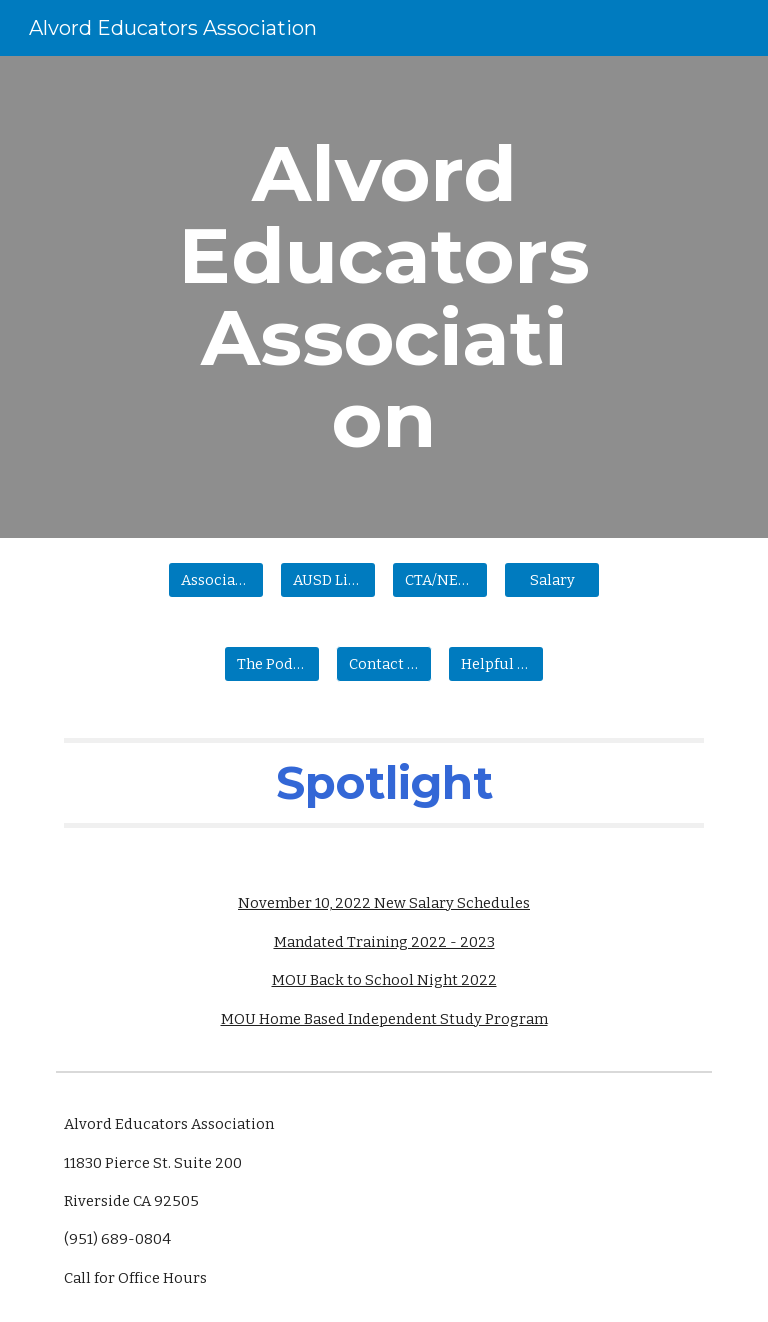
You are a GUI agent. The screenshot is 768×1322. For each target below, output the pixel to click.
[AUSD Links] (327, 579)
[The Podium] (271, 663)
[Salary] (551, 579)
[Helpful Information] (495, 663)
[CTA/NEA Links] (439, 579)
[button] (383, 664)
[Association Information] (215, 579)
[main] (383, 297)
